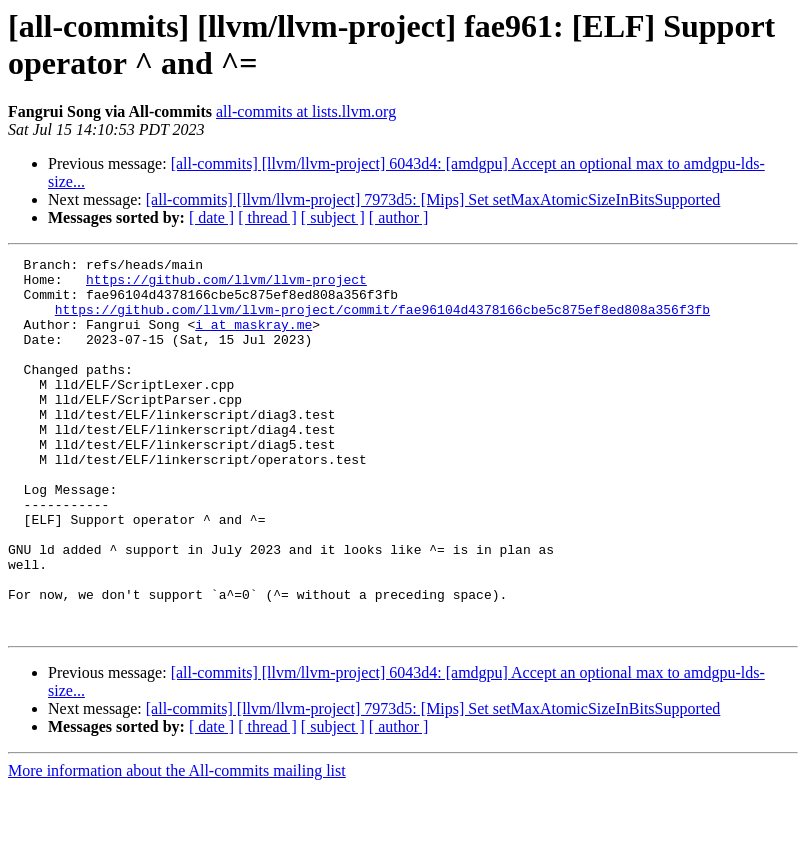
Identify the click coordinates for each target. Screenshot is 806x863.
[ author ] (399, 217)
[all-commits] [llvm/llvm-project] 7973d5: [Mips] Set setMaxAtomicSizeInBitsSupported (433, 199)
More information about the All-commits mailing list (177, 845)
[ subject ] (333, 217)
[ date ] (211, 217)
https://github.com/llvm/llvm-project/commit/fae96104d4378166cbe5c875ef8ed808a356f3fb (382, 321)
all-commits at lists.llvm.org (306, 111)
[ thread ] (267, 217)
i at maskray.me (253, 339)
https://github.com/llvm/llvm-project (226, 285)
